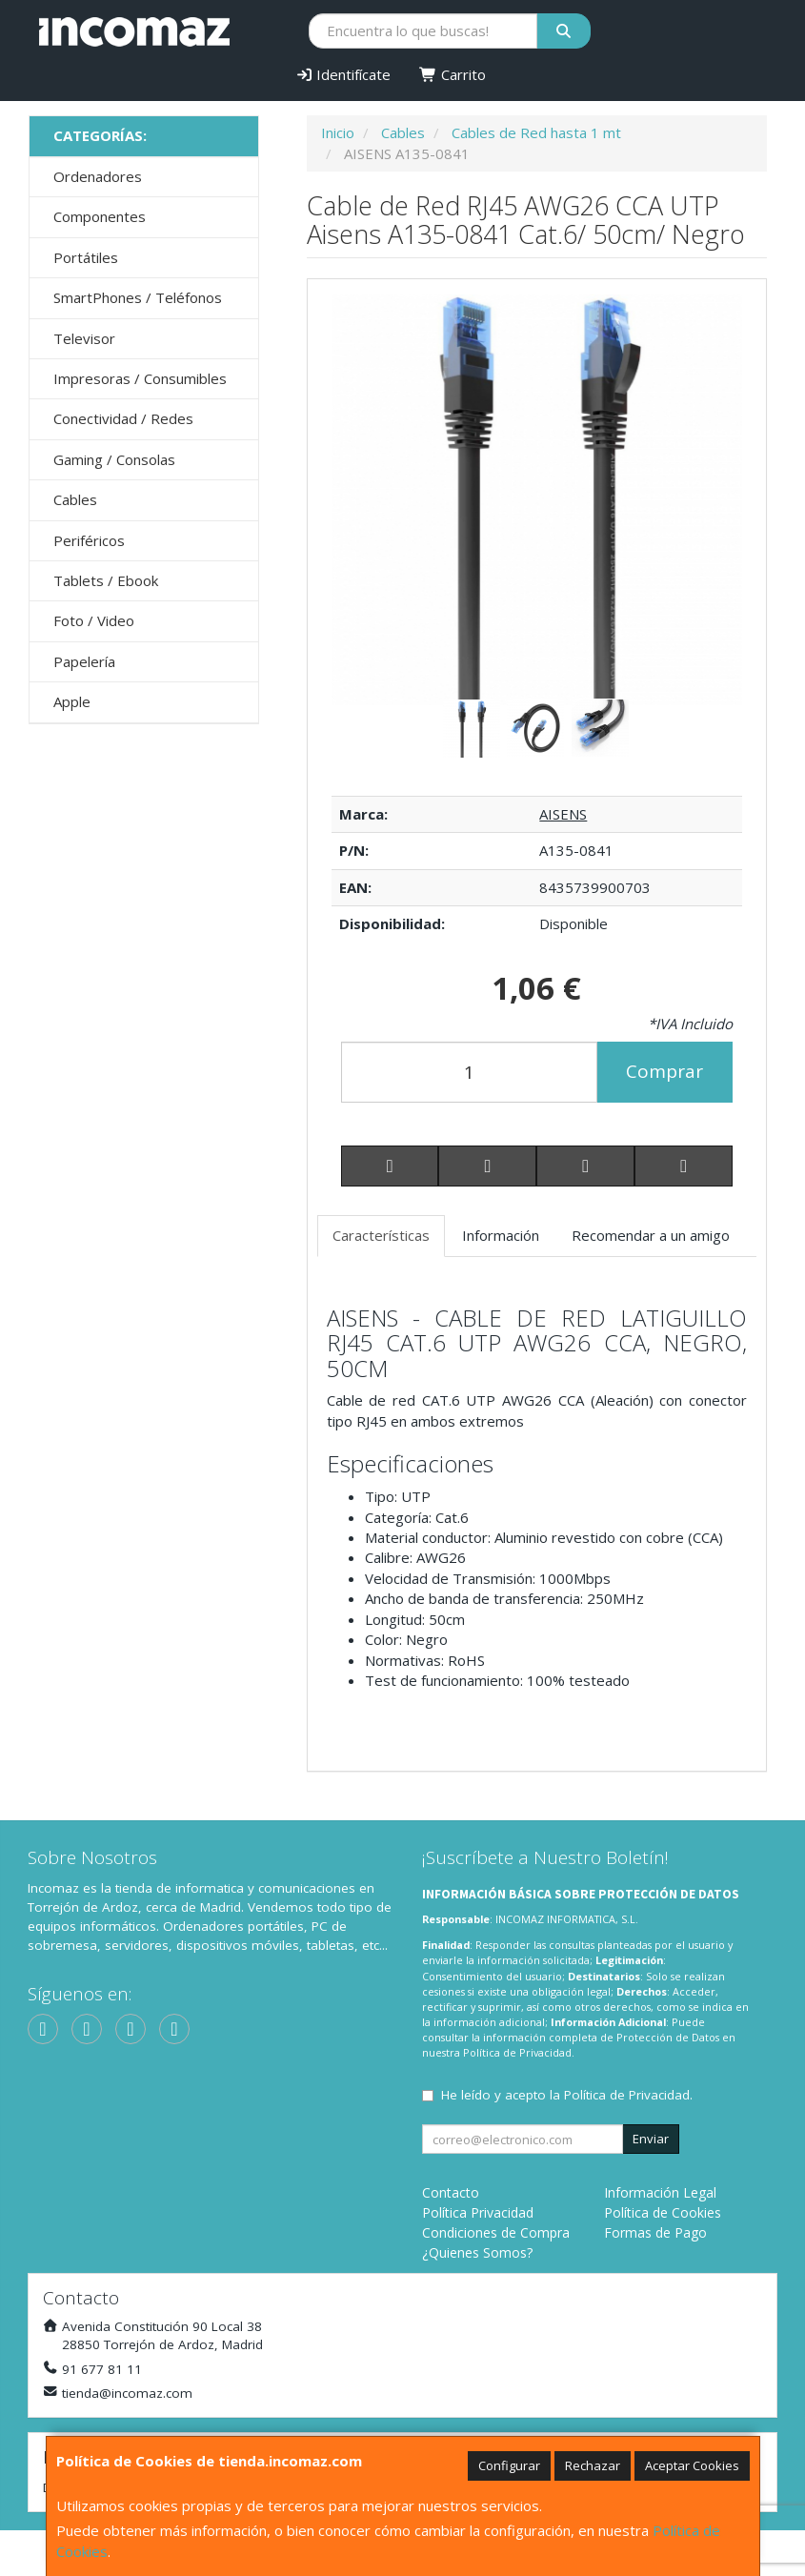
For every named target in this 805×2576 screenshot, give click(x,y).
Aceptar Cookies (692, 2465)
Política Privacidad (477, 2212)
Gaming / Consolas (114, 459)
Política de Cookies (662, 2212)
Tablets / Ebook (105, 580)
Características (381, 1235)
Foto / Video (93, 620)
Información (500, 1235)
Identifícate (343, 74)
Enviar (651, 2138)
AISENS (563, 813)
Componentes (99, 216)
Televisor (84, 338)
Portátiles (85, 257)
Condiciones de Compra (496, 2232)
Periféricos (89, 540)
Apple (72, 701)
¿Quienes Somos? (477, 2252)
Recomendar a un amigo (651, 1235)
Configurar (509, 2465)
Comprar (664, 1071)
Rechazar (592, 2465)
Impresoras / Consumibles (140, 378)
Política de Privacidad (517, 2052)
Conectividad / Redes (123, 418)
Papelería (84, 661)
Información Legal (660, 2192)
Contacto (450, 2192)
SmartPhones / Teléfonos (137, 297)
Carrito (452, 74)
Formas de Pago (655, 2232)
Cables (75, 499)
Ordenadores (97, 176)
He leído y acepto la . (567, 2094)
